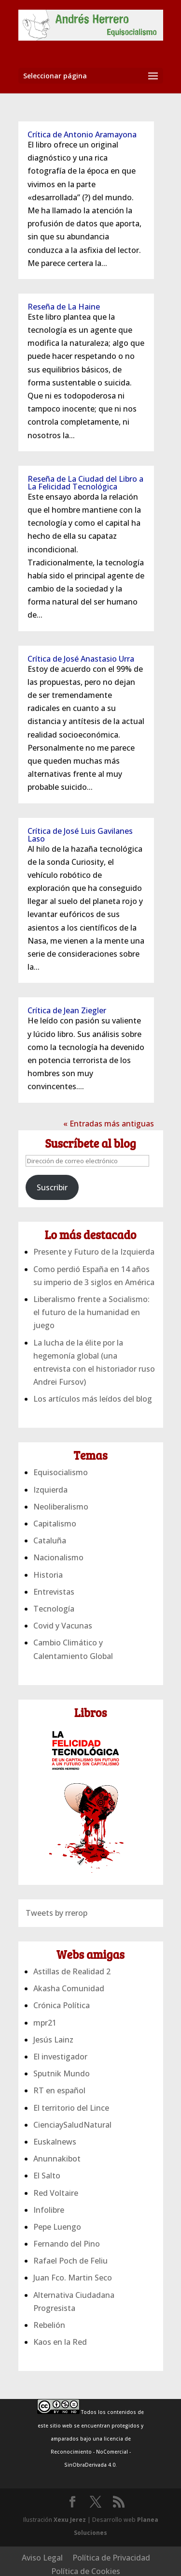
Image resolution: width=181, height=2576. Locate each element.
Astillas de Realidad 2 (72, 1971)
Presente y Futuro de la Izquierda (93, 1251)
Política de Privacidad (111, 2557)
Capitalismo (54, 1523)
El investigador (60, 2056)
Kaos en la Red (60, 2342)
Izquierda (50, 1489)
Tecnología (53, 1608)
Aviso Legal (42, 2557)
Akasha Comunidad (68, 1988)
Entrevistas (53, 1591)
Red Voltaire (55, 2193)
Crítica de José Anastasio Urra (81, 658)
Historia (48, 1574)
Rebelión (49, 2325)
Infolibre (48, 2210)
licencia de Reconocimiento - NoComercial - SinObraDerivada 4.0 (91, 2451)
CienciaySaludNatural (72, 2124)
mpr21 (44, 2022)
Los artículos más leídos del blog (92, 1398)
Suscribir (52, 1187)
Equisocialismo (60, 1472)
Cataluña (49, 1540)
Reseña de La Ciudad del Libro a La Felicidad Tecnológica (85, 483)
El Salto (46, 2175)
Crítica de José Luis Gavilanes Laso (80, 835)
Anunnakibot (57, 2158)
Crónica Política (61, 2005)
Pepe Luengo (57, 2226)
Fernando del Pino (66, 2243)
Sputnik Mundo (61, 2073)
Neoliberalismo (60, 1506)
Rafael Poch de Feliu (70, 2260)
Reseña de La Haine (64, 306)
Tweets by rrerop (56, 1913)
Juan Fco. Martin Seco (72, 2277)
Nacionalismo (58, 1557)
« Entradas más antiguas (108, 1123)
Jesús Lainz (53, 2039)
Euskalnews (54, 2141)
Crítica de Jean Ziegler (67, 1010)
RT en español (59, 2090)
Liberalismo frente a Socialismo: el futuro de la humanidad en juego (91, 1312)
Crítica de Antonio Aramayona (82, 134)
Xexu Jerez (70, 2520)
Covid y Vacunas (62, 1625)
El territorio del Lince (71, 2107)
